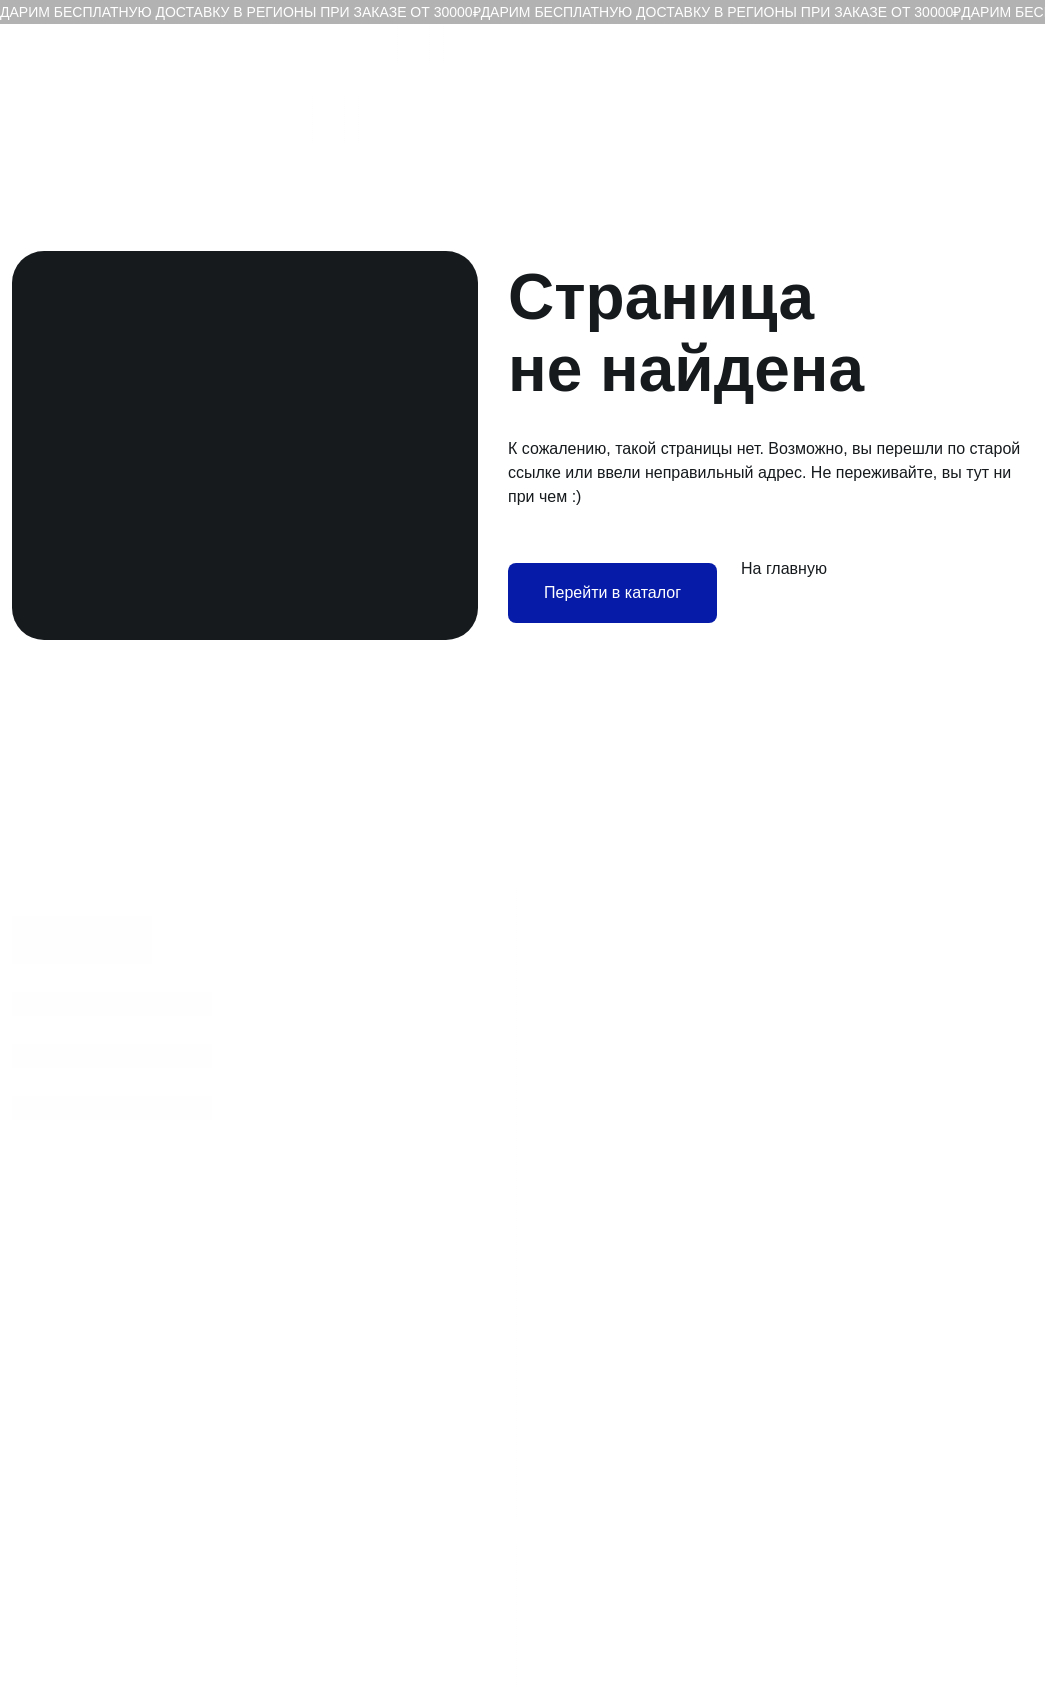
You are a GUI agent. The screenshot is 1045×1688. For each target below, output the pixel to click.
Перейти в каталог (612, 592)
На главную (784, 568)
